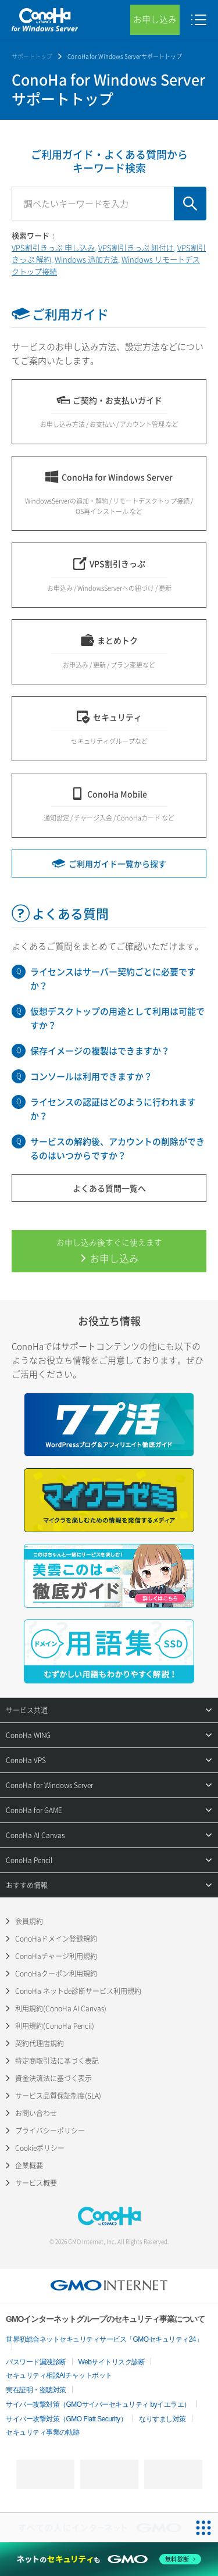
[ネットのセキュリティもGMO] (109, 2559)
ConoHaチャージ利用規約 (56, 1956)
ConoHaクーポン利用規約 (56, 1973)
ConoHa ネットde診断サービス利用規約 (78, 1991)
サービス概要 (36, 2183)
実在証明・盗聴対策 (36, 2390)
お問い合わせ (36, 2113)
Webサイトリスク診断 (111, 2362)
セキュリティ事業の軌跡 (43, 2432)
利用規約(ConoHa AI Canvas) (60, 2008)
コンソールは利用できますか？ (91, 1076)
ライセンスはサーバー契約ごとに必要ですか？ (113, 978)
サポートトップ (32, 56)
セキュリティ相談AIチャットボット (59, 2375)
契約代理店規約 (39, 2043)
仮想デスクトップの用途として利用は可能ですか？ (117, 1018)
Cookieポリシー (40, 2148)
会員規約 (29, 1921)
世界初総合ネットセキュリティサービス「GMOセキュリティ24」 (104, 2339)
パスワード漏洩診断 (36, 2362)
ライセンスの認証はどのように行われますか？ (113, 1109)
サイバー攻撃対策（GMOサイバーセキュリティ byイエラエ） (98, 2404)
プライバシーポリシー (50, 2130)
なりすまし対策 (162, 2419)
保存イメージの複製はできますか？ (100, 1050)
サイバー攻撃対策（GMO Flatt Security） (66, 2419)
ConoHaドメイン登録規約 (56, 1938)
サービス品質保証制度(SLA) (58, 2095)
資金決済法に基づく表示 (53, 2078)
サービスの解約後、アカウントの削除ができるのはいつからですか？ (117, 1148)
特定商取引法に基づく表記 (57, 2061)
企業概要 (29, 2165)
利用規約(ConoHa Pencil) (54, 2026)
